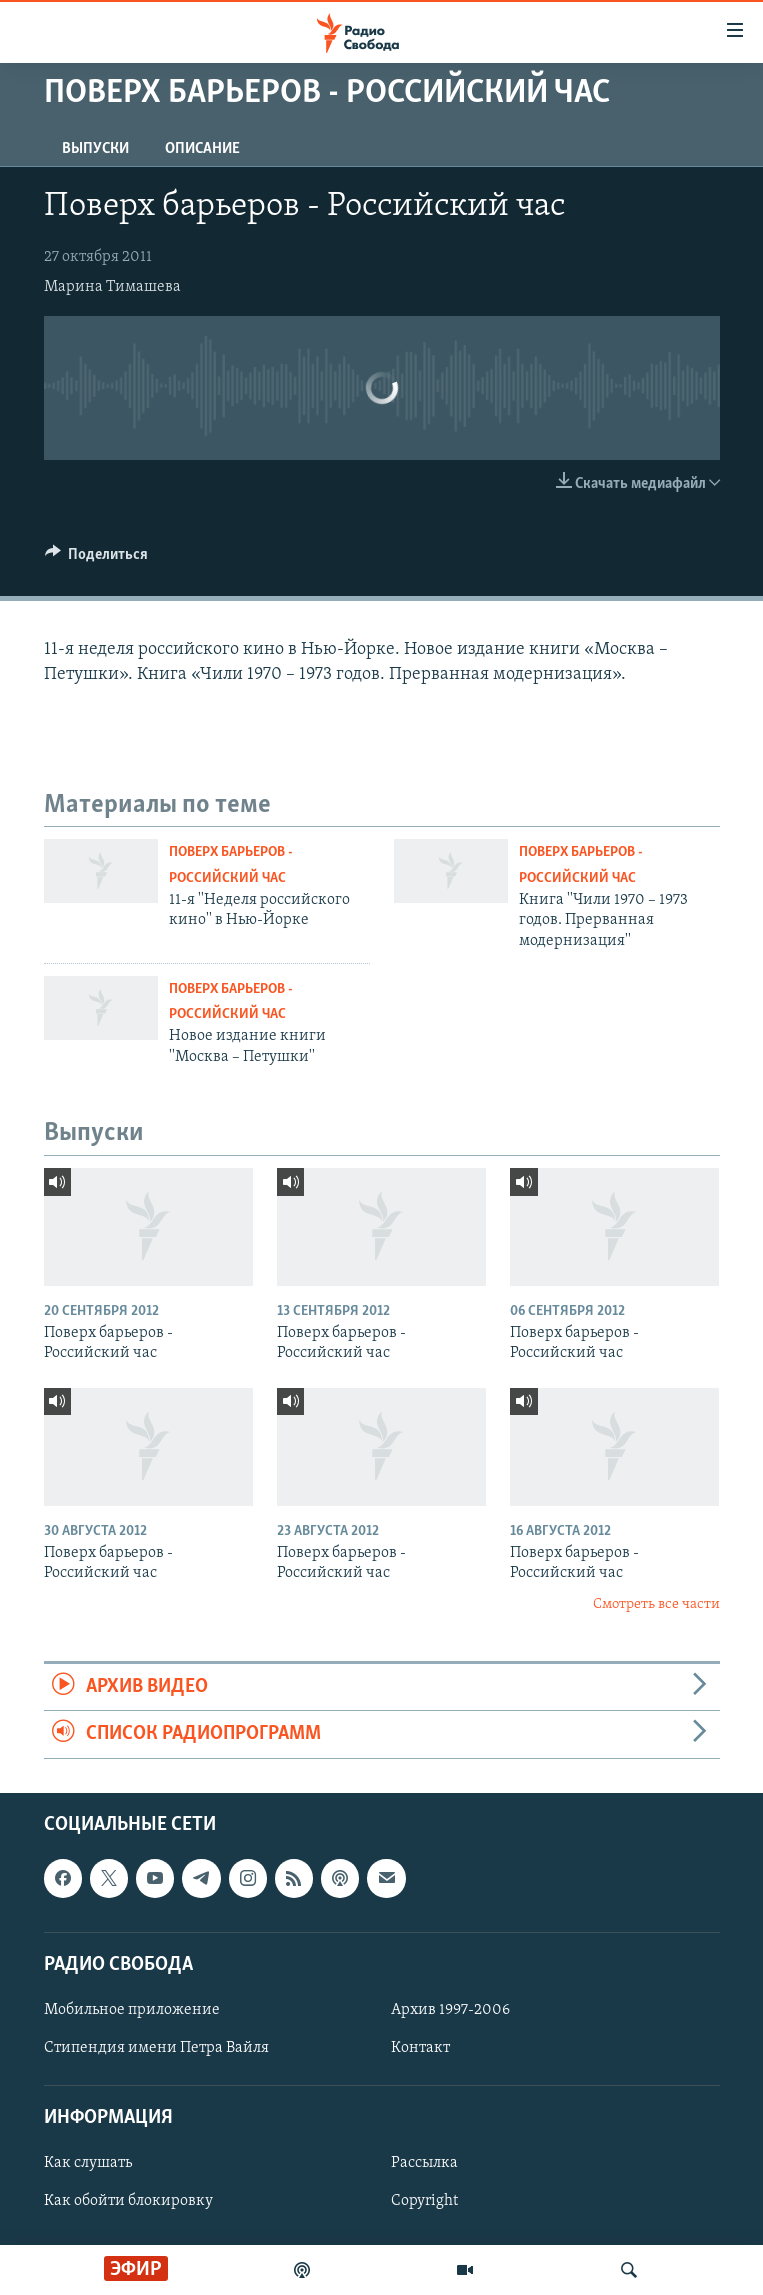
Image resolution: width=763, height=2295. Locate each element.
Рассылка (424, 2163)
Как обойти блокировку (128, 2201)
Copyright (424, 2201)
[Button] (97, 559)
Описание (202, 149)
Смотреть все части (656, 1604)
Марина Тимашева (112, 287)
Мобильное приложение (132, 2010)
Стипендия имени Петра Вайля (156, 2048)
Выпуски (95, 149)
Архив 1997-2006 (450, 2010)
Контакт (420, 2048)
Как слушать (88, 2163)
